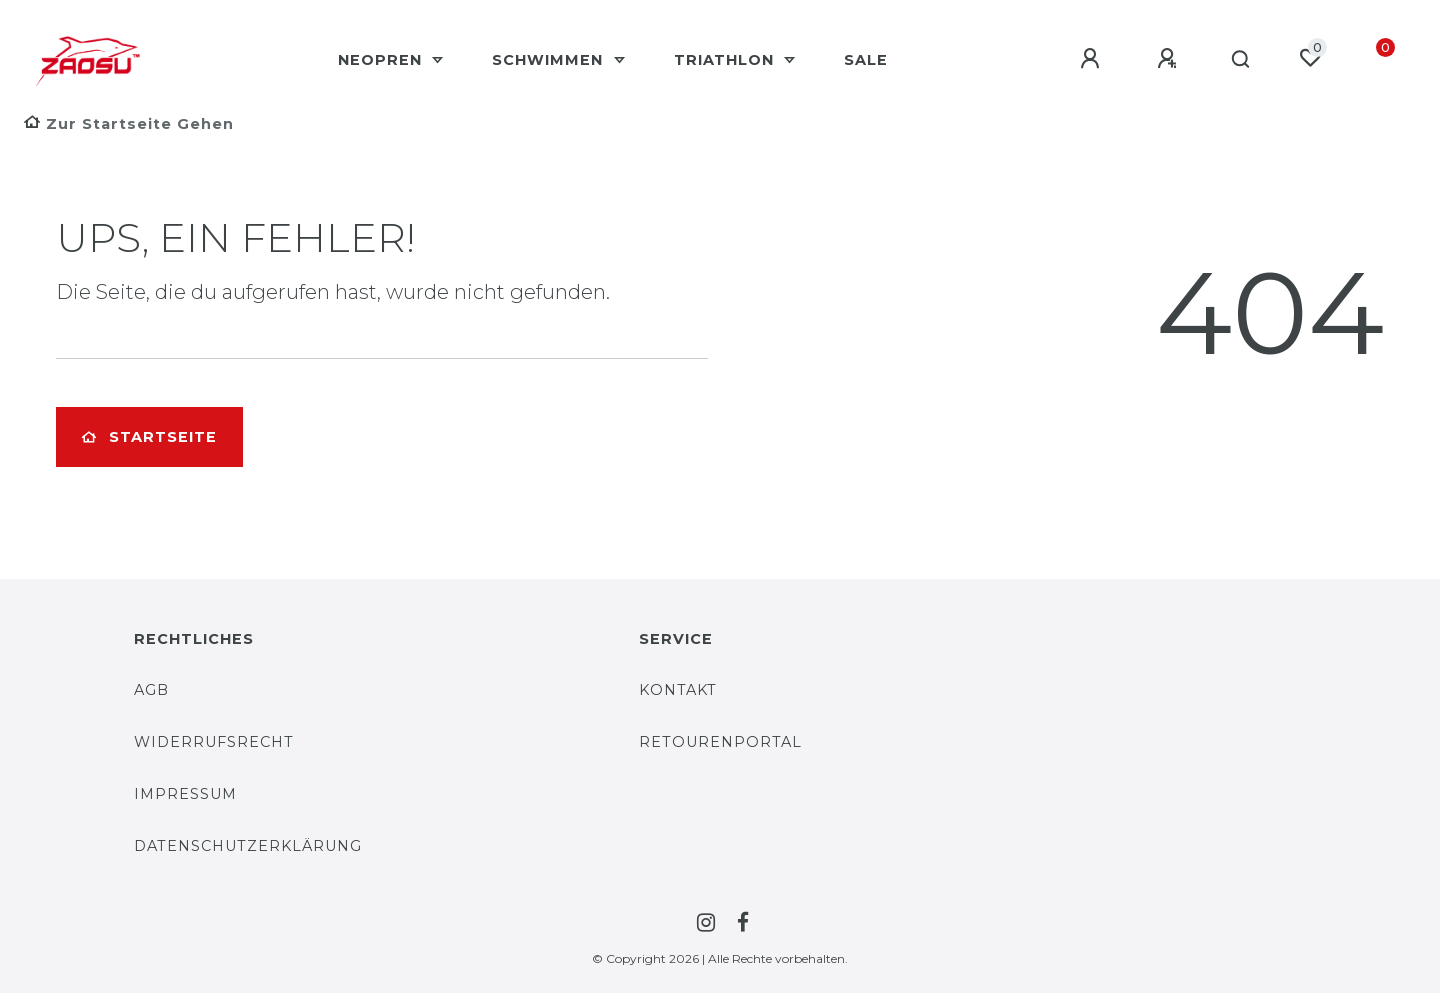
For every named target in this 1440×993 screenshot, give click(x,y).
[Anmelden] (1093, 59)
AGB (151, 690)
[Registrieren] (1170, 59)
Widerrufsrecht (214, 742)
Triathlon (726, 60)
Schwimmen (550, 60)
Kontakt (678, 690)
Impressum (185, 794)
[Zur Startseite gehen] (129, 124)
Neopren (382, 60)
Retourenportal (720, 742)
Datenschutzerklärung (248, 846)
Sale (866, 60)
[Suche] (1241, 60)
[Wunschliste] (1310, 58)
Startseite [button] (149, 437)
